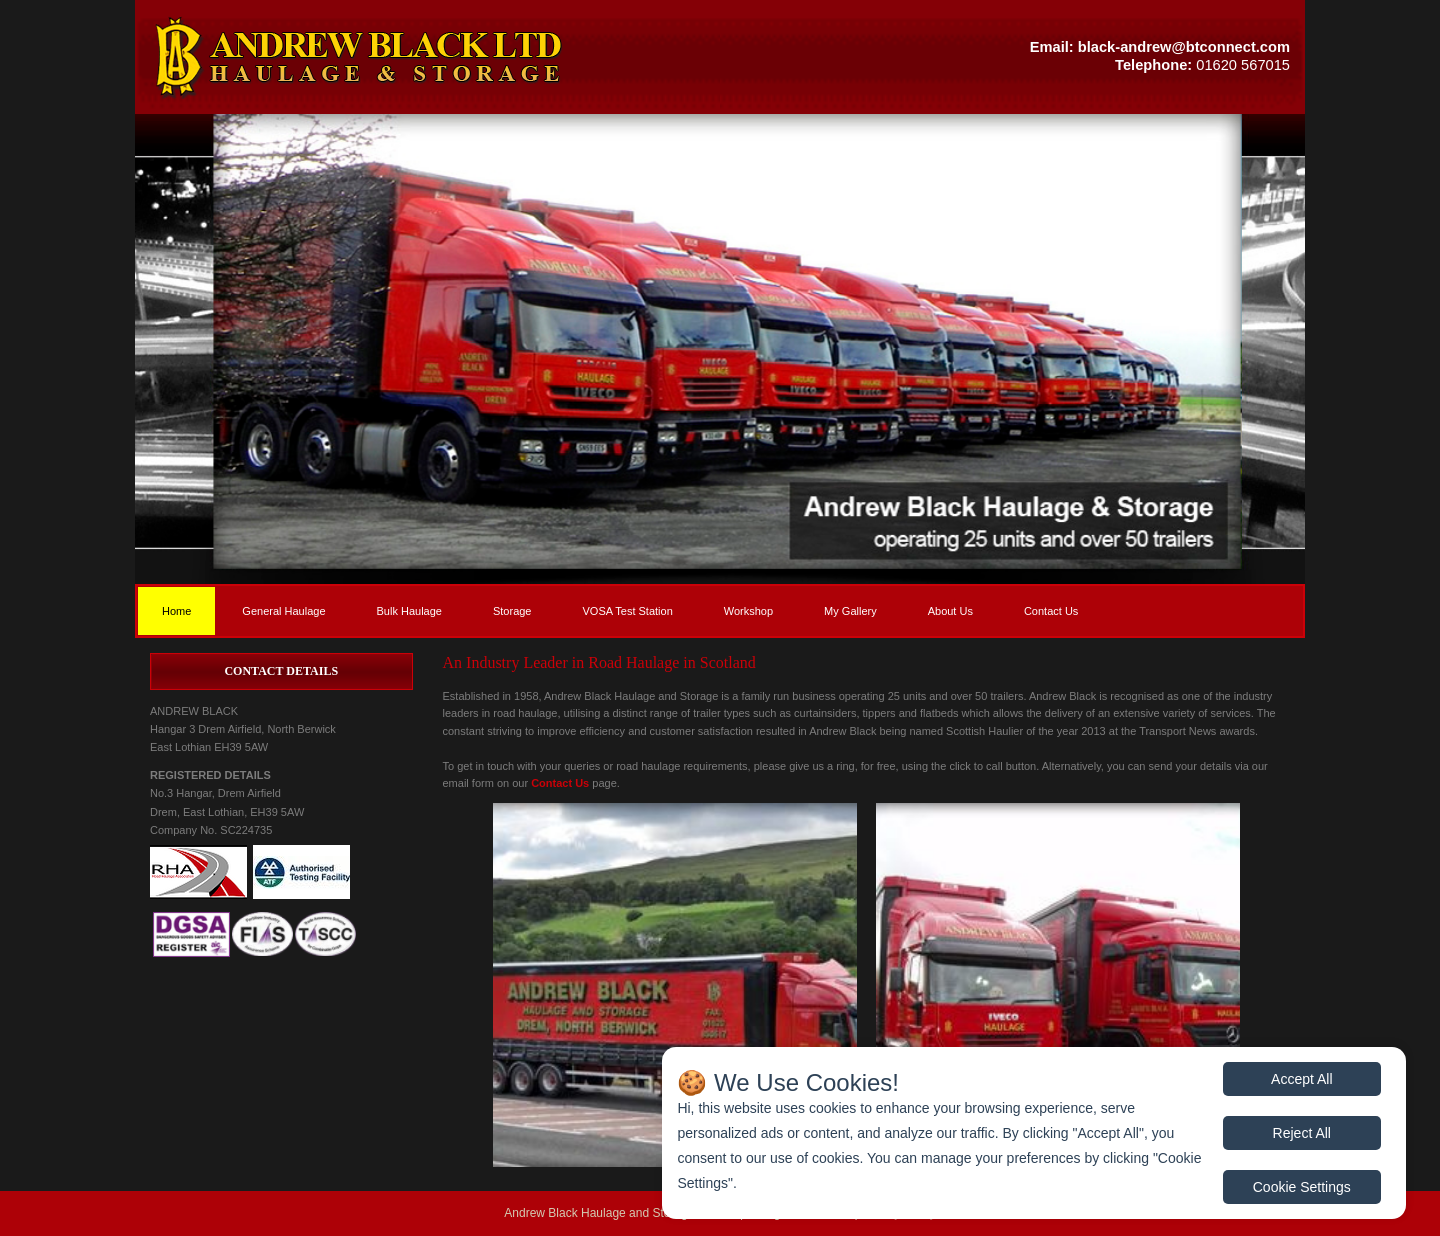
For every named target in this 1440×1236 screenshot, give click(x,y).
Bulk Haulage (409, 611)
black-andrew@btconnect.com (1184, 47)
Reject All (1302, 1133)
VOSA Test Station (627, 611)
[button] (427, 57)
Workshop (748, 611)
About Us (950, 611)
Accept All (1301, 1079)
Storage (512, 611)
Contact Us (1051, 611)
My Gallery (850, 611)
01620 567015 (1243, 65)
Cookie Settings (1302, 1187)
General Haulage (283, 611)
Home (176, 611)
